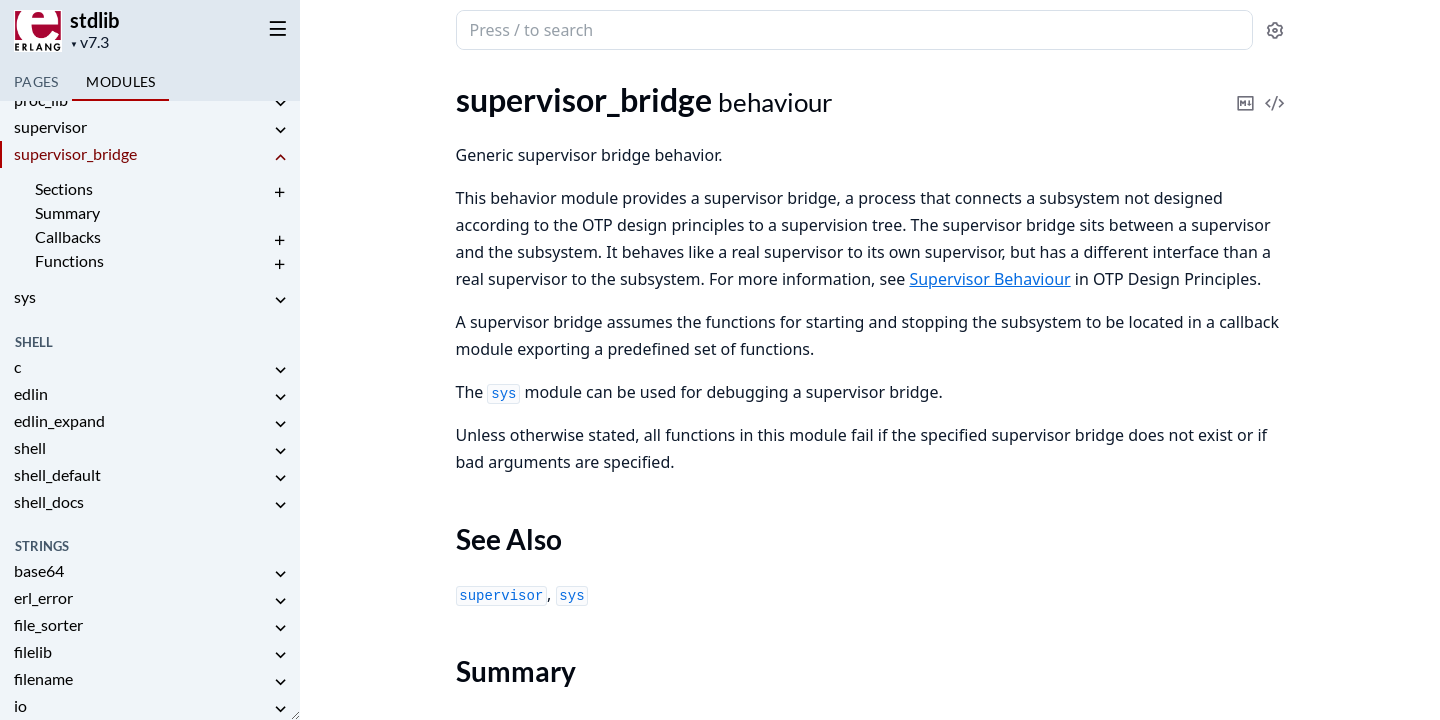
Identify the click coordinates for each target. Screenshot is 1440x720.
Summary (67, 212)
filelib (33, 651)
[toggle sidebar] (274, 28)
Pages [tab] (36, 81)
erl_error (43, 597)
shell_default (57, 474)
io (20, 705)
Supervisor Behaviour (989, 279)
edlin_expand (59, 420)
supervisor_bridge (75, 153)
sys (25, 296)
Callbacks (68, 236)
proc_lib (41, 99)
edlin (31, 393)
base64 (39, 570)
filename (43, 678)
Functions (69, 260)
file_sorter (48, 624)
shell (30, 447)
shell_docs (49, 501)
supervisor (50, 126)
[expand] (280, 103)
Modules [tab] (120, 81)
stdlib (94, 20)
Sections (64, 188)
